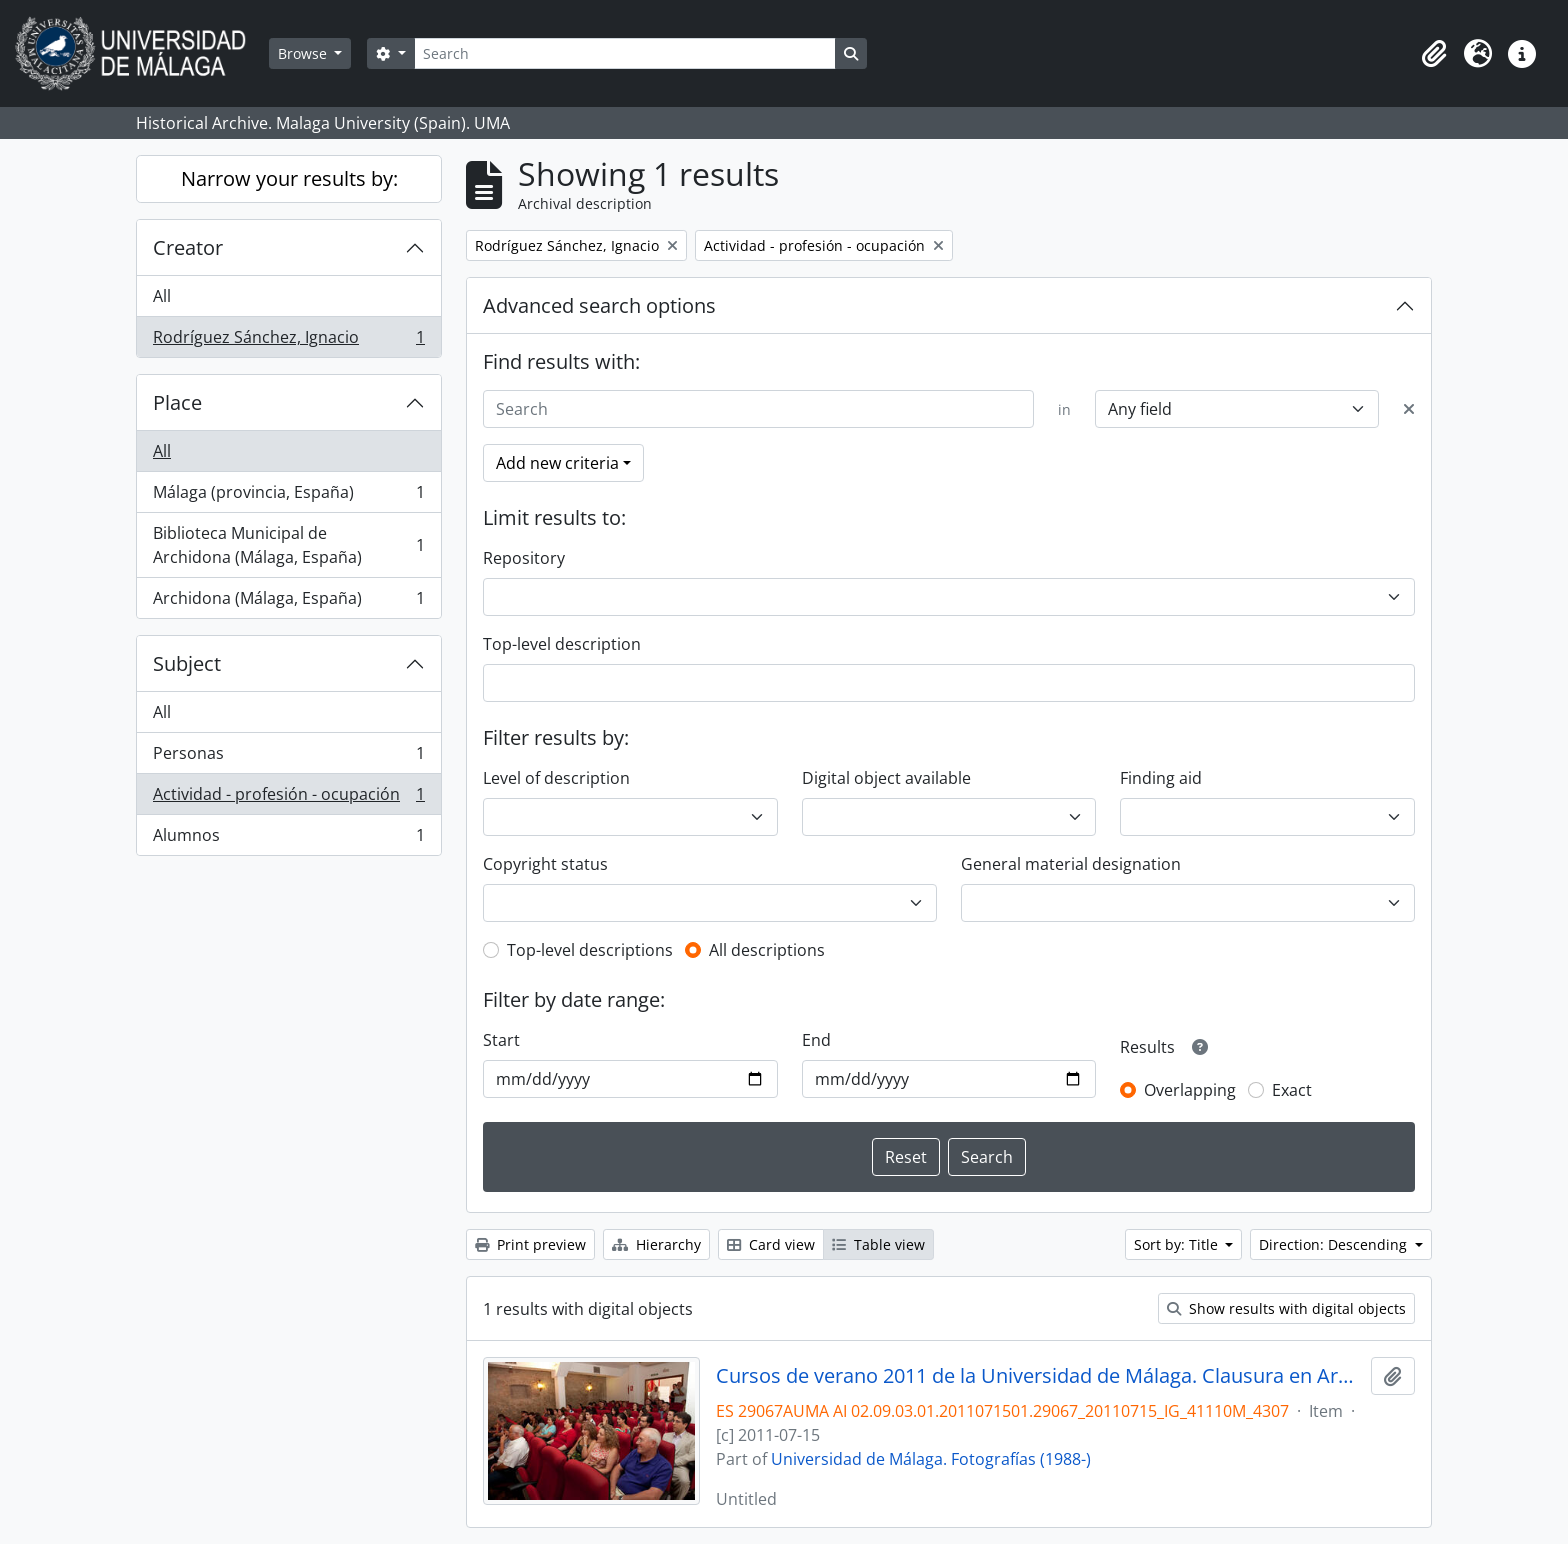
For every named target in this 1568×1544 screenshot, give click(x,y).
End (816, 1040)
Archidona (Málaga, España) (288, 602)
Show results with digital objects (1286, 1308)
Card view (771, 1244)
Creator (188, 247)
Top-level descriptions (590, 950)
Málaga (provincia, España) (288, 496)
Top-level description (562, 644)
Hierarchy (656, 1244)
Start (501, 1040)
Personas (288, 757)
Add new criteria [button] (557, 463)
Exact (1292, 1090)
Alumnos (288, 839)
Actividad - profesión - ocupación (288, 798)
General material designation (1071, 864)
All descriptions (767, 950)
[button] (1434, 54)
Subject (187, 663)
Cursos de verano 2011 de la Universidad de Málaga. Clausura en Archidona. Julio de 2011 (1039, 1376)
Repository (524, 558)
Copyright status (545, 864)
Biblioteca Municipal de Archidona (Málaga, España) (288, 545)
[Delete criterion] (1409, 409)
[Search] (625, 53)
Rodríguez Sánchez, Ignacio (288, 341)
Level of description (556, 778)
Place (177, 402)
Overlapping (1190, 1090)
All (162, 296)
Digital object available (886, 778)
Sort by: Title (1178, 1244)
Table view (878, 1244)
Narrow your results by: (289, 178)
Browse (304, 53)
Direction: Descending (1335, 1244)
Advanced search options (599, 305)
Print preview (530, 1244)
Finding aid (1161, 778)
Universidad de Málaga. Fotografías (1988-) (931, 1459)
